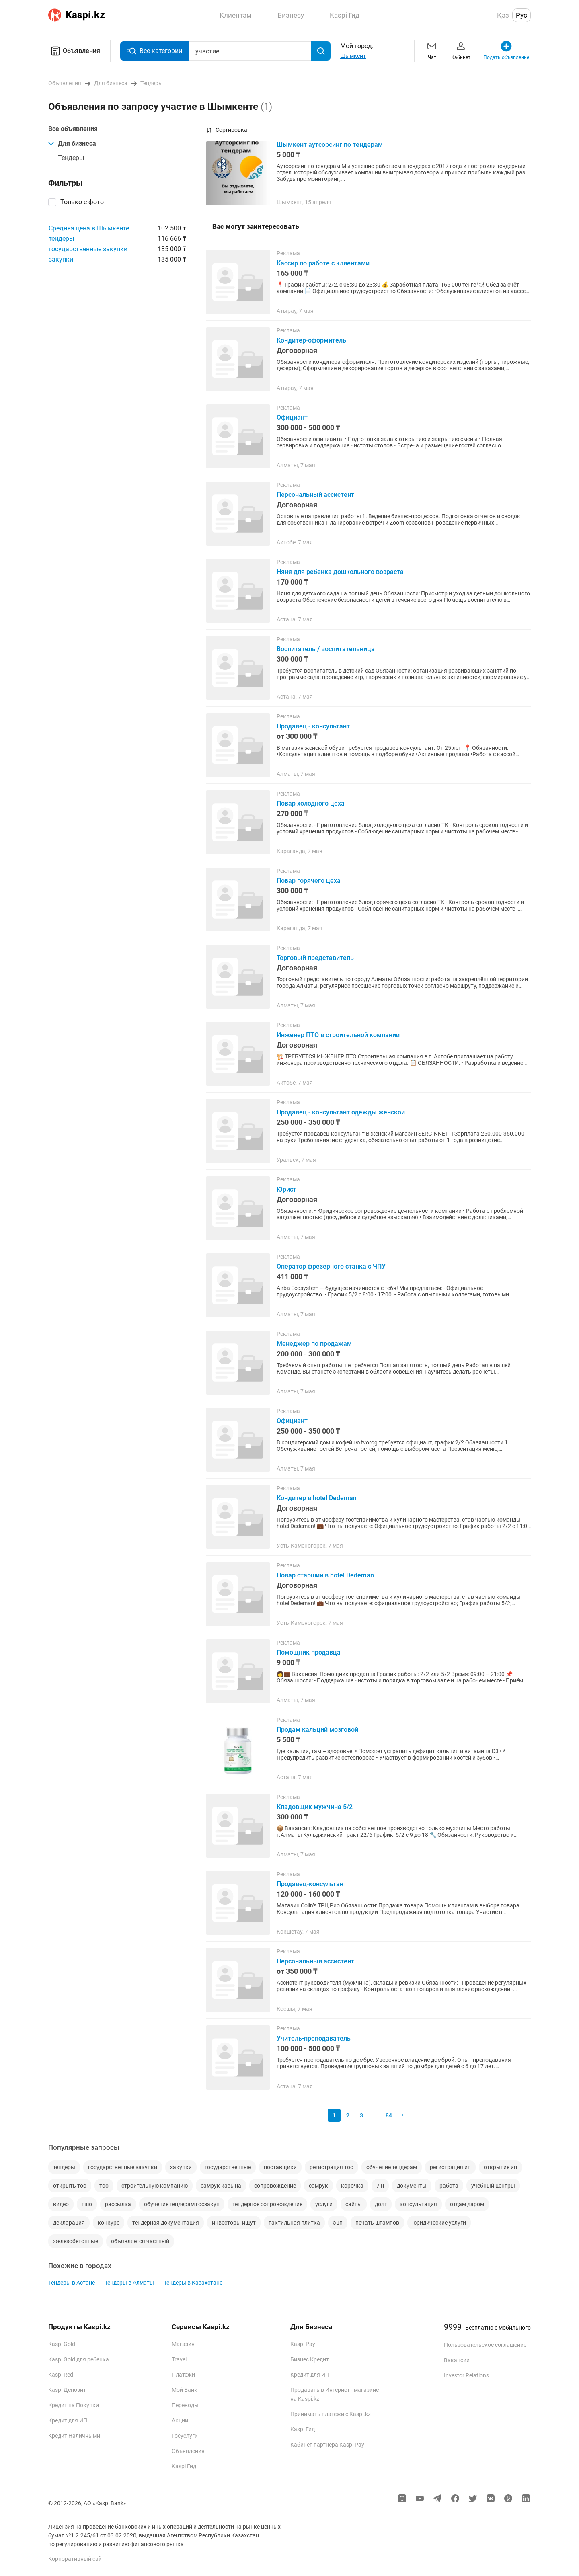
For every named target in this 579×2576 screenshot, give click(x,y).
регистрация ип (450, 2167)
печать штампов (377, 2222)
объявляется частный (140, 2241)
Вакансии (457, 2360)
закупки (61, 259)
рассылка (118, 2204)
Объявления (74, 51)
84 (389, 2115)
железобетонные (75, 2241)
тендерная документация (165, 2222)
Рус (521, 15)
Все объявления (73, 129)
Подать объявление (506, 50)
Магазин (183, 2344)
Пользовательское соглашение (485, 2345)
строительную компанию (154, 2185)
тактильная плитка (294, 2222)
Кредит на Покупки (73, 2405)
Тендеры (71, 158)
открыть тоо (69, 2185)
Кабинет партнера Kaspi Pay (327, 2444)
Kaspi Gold (61, 2344)
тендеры (61, 238)
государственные (228, 2167)
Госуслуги (185, 2435)
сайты (353, 2204)
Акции (180, 2420)
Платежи (183, 2374)
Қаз (503, 15)
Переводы (185, 2405)
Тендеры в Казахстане (193, 2282)
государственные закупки (88, 249)
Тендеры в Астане (71, 2282)
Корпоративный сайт (76, 2558)
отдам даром (467, 2204)
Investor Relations (466, 2375)
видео (61, 2204)
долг (381, 2204)
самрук (318, 2185)
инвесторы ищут (234, 2222)
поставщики (280, 2167)
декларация (69, 2222)
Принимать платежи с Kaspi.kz (330, 2414)
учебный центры (493, 2185)
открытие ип (500, 2167)
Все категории (154, 51)
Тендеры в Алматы (129, 2282)
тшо (87, 2204)
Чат (431, 50)
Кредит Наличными (74, 2435)
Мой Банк (184, 2390)
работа (448, 2185)
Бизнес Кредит (309, 2359)
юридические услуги (439, 2222)
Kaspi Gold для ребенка (78, 2359)
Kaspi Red (60, 2374)
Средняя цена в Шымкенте (89, 228)
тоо (104, 2185)
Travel (179, 2359)
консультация (418, 2204)
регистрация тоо (331, 2167)
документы (412, 2185)
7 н (380, 2185)
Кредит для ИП (67, 2420)
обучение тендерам (391, 2167)
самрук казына (221, 2185)
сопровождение (275, 2185)
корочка (352, 2185)
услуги (324, 2204)
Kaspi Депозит (67, 2390)
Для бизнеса (72, 143)
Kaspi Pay (302, 2344)
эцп (338, 2222)
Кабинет (460, 50)
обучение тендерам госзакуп (182, 2204)
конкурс (108, 2222)
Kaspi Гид (184, 2466)
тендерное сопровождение (267, 2204)
